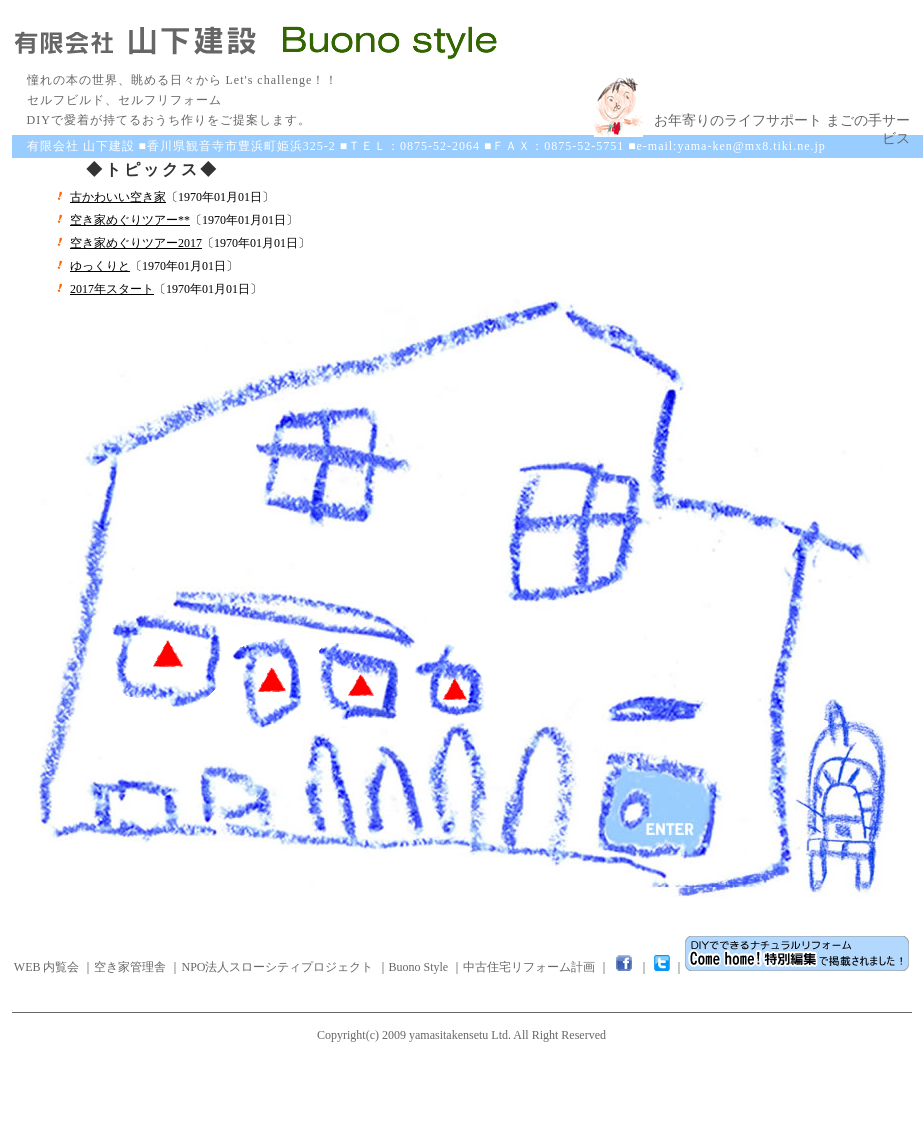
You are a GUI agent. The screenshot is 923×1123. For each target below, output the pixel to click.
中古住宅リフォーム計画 (529, 967)
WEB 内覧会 (47, 967)
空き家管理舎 (130, 967)
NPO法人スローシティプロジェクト (277, 967)
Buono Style (419, 967)
